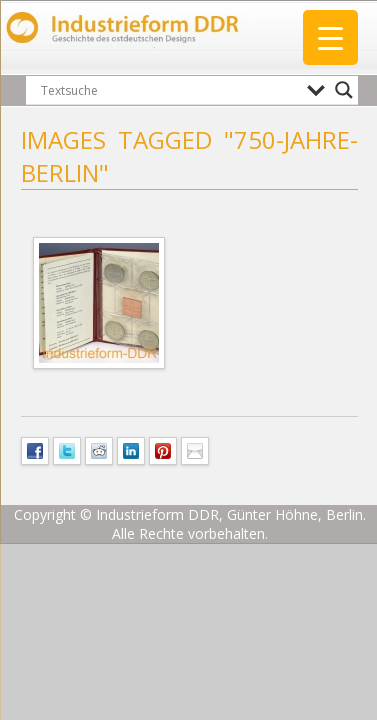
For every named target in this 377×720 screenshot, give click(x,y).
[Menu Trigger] (330, 37)
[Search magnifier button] (344, 90)
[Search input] (169, 90)
